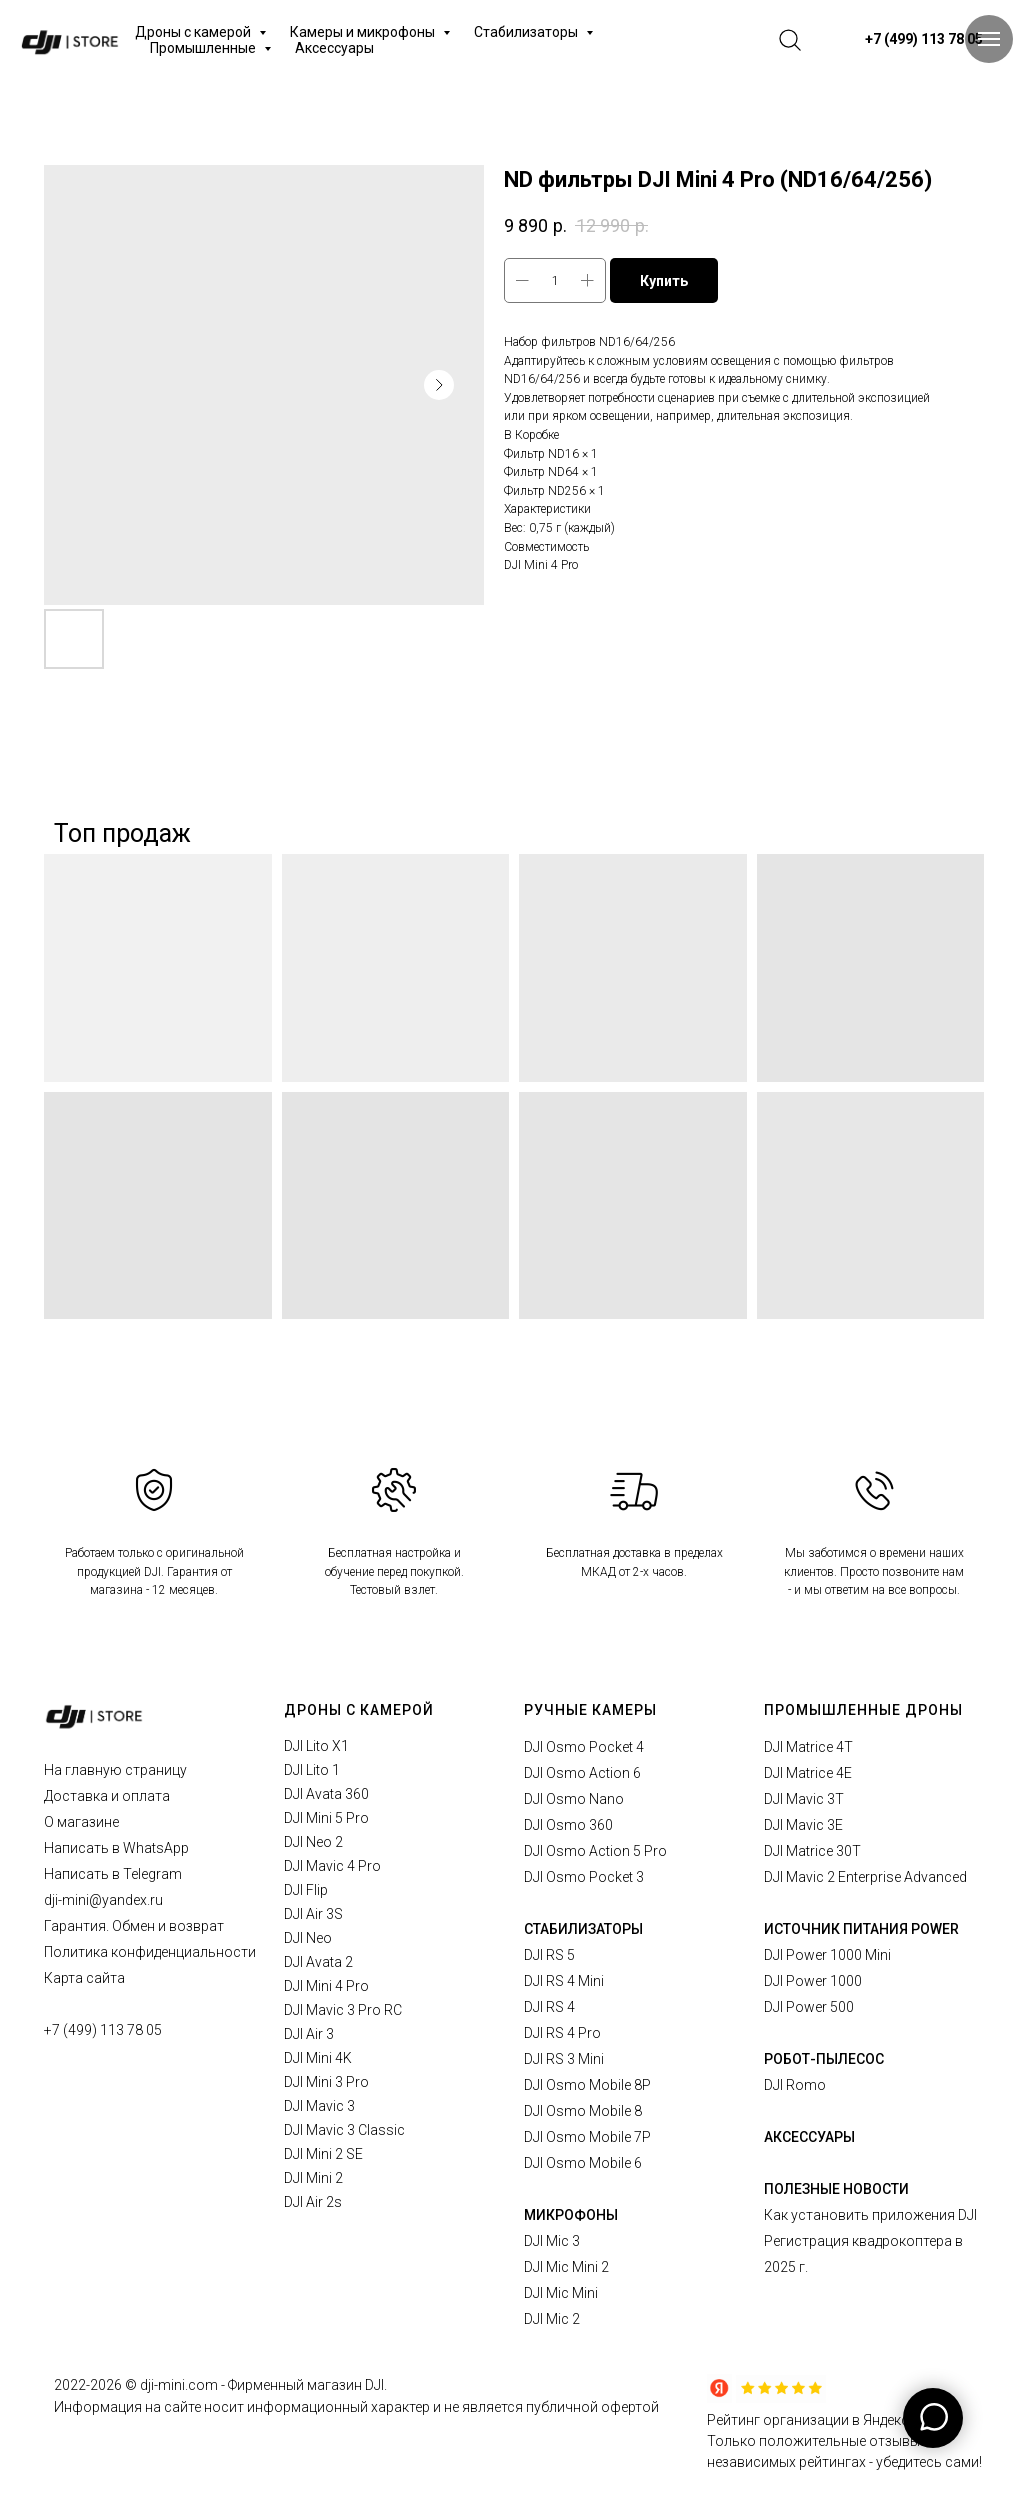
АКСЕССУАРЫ (809, 2137)
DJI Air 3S (313, 1914)
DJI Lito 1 (312, 1770)
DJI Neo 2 (313, 1842)
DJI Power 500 (809, 2007)
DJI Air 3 (309, 2034)
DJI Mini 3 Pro (326, 2082)
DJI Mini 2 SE (323, 2154)
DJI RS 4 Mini (564, 1981)
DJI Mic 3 (552, 2241)
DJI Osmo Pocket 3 (584, 1877)
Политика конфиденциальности (150, 1952)
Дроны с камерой (194, 32)
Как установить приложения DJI (870, 2215)
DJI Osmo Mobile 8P (587, 2085)
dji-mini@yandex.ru (103, 1900)
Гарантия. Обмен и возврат (134, 1926)
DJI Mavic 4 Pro (332, 1866)
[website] (790, 40)
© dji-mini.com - (176, 2385)
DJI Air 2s (313, 2202)
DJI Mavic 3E (803, 1825)
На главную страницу (115, 1770)
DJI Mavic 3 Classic (344, 2130)
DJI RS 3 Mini (564, 2059)
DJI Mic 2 (552, 2319)
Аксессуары (334, 48)
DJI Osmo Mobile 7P (587, 2137)
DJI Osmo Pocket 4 (584, 1747)
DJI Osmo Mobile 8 (583, 2111)
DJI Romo (795, 2085)
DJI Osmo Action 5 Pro (595, 1851)
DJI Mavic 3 (319, 2106)
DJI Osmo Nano (574, 1799)
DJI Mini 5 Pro (326, 1818)
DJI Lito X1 (316, 1746)
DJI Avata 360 (326, 1794)
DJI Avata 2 (318, 1962)
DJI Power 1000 (813, 1981)
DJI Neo (308, 1938)
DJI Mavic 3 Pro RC (343, 2010)
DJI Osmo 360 (568, 1825)
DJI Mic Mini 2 (566, 2267)
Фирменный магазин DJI (306, 2385)
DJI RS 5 (549, 1955)
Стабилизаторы (527, 32)
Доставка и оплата (107, 1796)
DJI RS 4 (549, 2007)
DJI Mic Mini (561, 2293)
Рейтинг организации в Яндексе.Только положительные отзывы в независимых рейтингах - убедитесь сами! (844, 2441)
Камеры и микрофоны (364, 32)
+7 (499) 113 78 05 (103, 2030)
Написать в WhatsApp (116, 1848)
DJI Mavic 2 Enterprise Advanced (865, 1877)
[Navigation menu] (989, 39)
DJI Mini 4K (318, 2058)
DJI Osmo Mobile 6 (583, 2163)
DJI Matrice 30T (812, 1851)
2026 (107, 2385)
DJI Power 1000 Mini (827, 1955)
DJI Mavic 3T (804, 1799)
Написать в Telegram (113, 1874)
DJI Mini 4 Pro (326, 1986)
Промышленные (204, 48)
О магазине (81, 1822)
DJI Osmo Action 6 (582, 1773)
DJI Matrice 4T (808, 1747)
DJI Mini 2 (313, 2178)
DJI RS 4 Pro (562, 2033)
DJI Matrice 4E (808, 1773)
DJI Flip (306, 1890)
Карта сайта (84, 1978)
